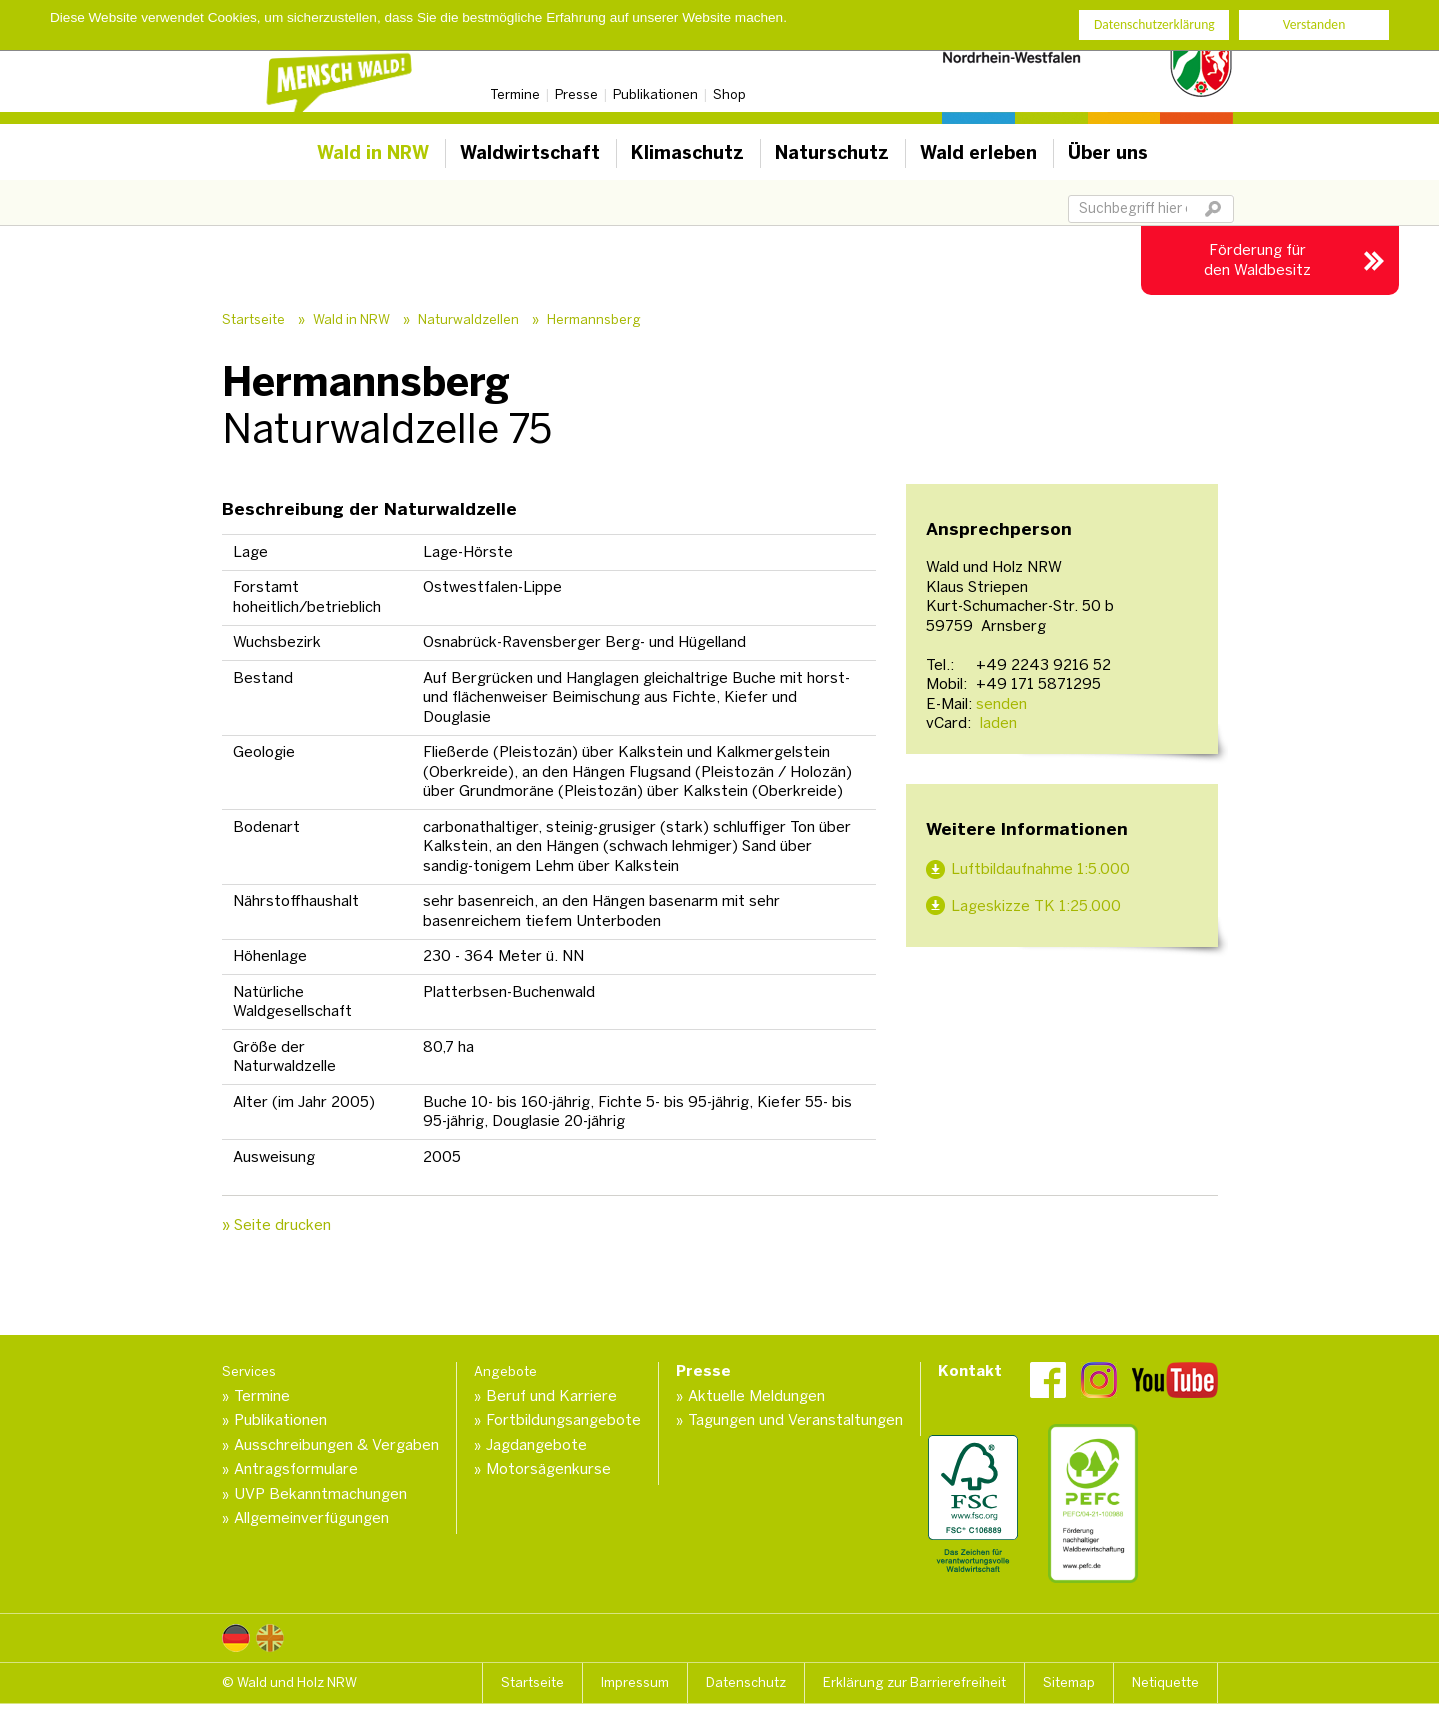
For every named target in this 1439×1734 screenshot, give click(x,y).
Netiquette (1165, 1682)
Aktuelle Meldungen (756, 1396)
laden (996, 723)
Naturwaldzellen (468, 319)
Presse (576, 94)
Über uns (1108, 153)
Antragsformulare (296, 1469)
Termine (515, 94)
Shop (729, 94)
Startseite (253, 319)
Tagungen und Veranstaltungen (795, 1420)
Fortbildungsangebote (563, 1420)
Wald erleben (978, 153)
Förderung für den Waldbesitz (1257, 260)
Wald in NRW (373, 153)
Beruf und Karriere (551, 1396)
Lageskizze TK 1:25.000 (1036, 906)
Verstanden (1314, 24)
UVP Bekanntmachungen (320, 1494)
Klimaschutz (687, 153)
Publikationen (655, 94)
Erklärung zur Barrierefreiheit (914, 1682)
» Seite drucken (276, 1225)
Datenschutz (746, 1682)
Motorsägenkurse (548, 1469)
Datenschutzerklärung (1154, 24)
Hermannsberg (594, 319)
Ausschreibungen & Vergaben (336, 1445)
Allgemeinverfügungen (311, 1518)
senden (1001, 704)
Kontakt (970, 1371)
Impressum (635, 1682)
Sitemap (1069, 1682)
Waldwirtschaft (530, 153)
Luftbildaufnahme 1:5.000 (1040, 869)
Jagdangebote (536, 1445)
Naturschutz (832, 153)
